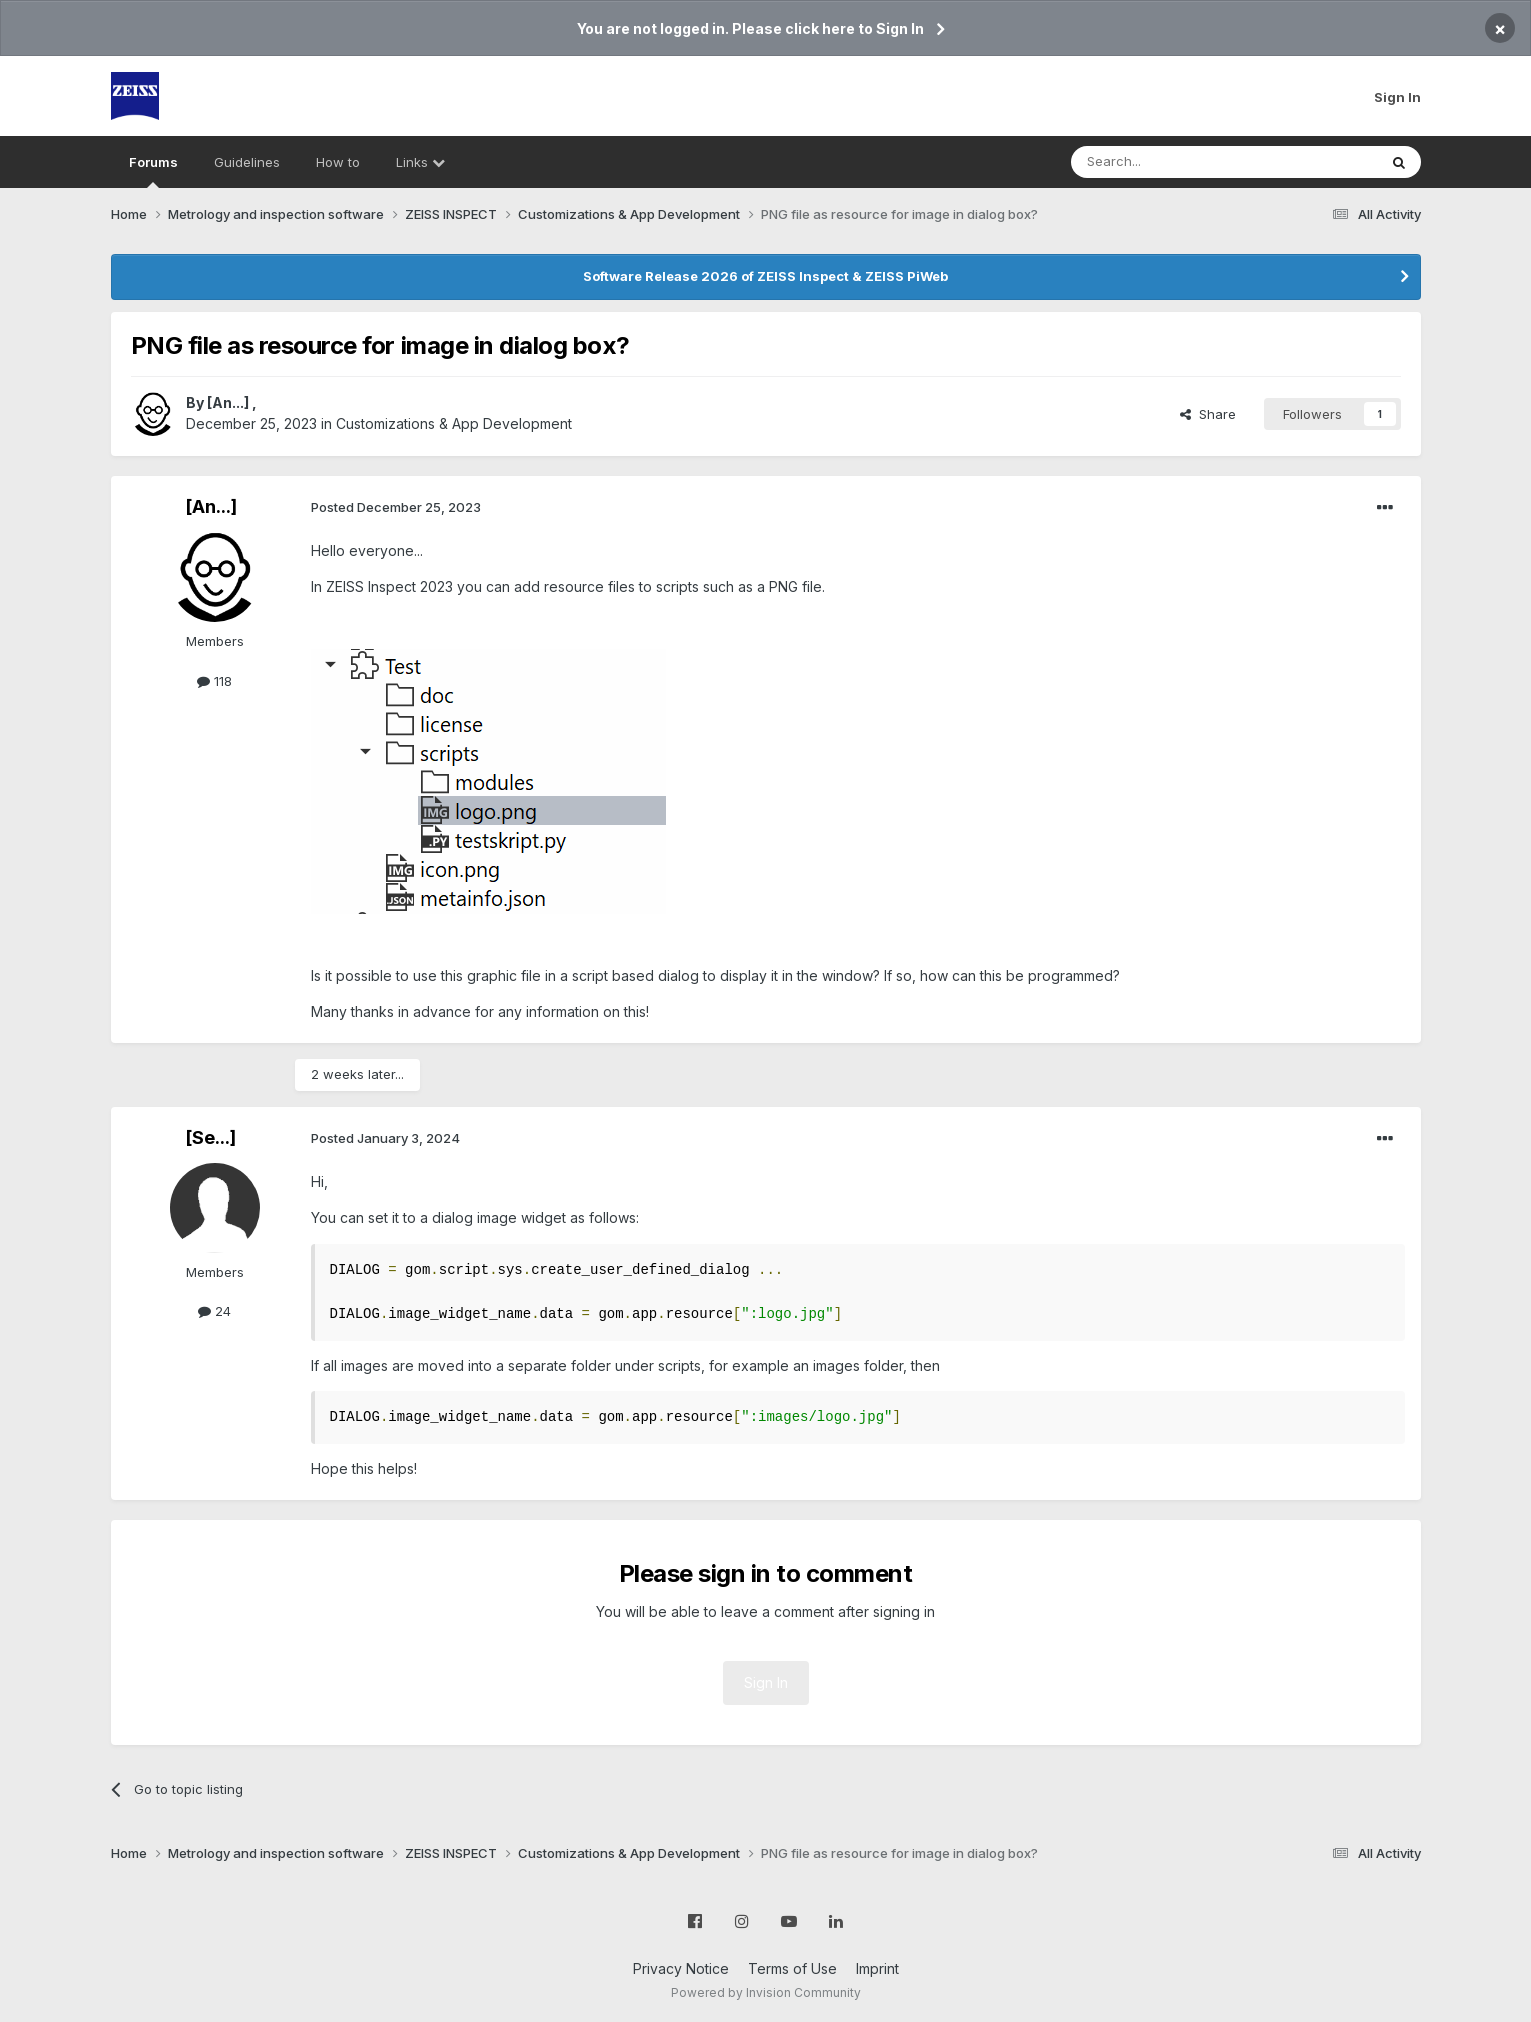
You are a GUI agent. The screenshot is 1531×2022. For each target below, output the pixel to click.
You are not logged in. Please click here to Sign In (750, 28)
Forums (153, 171)
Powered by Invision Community (766, 1992)
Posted (396, 507)
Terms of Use (792, 1968)
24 (214, 1311)
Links (420, 162)
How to (338, 162)
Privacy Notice (681, 1968)
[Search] (1173, 162)
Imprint (877, 1968)
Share (1208, 414)
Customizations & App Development (454, 423)
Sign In (1397, 97)
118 (214, 681)
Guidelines (247, 162)
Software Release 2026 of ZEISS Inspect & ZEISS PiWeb (765, 276)
